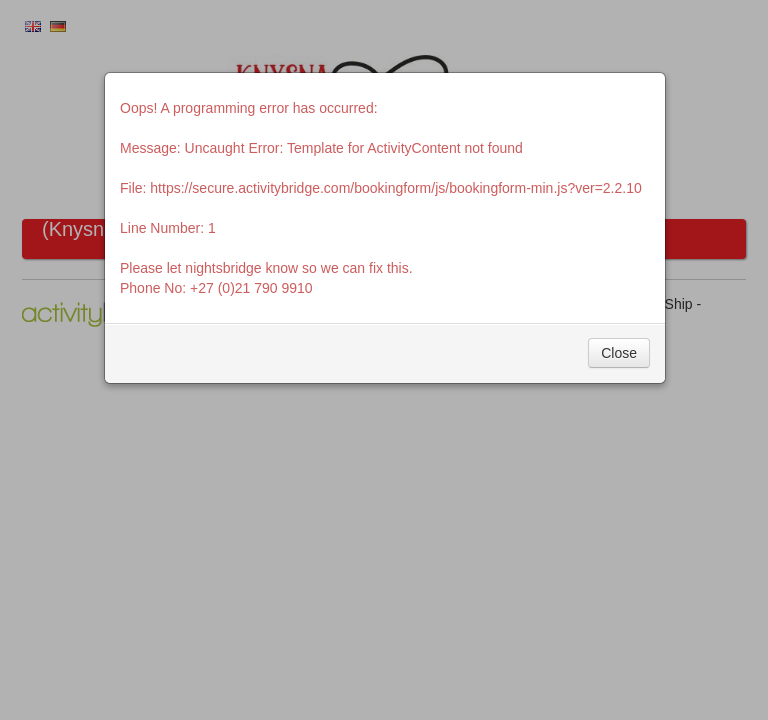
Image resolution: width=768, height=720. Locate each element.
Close (619, 353)
